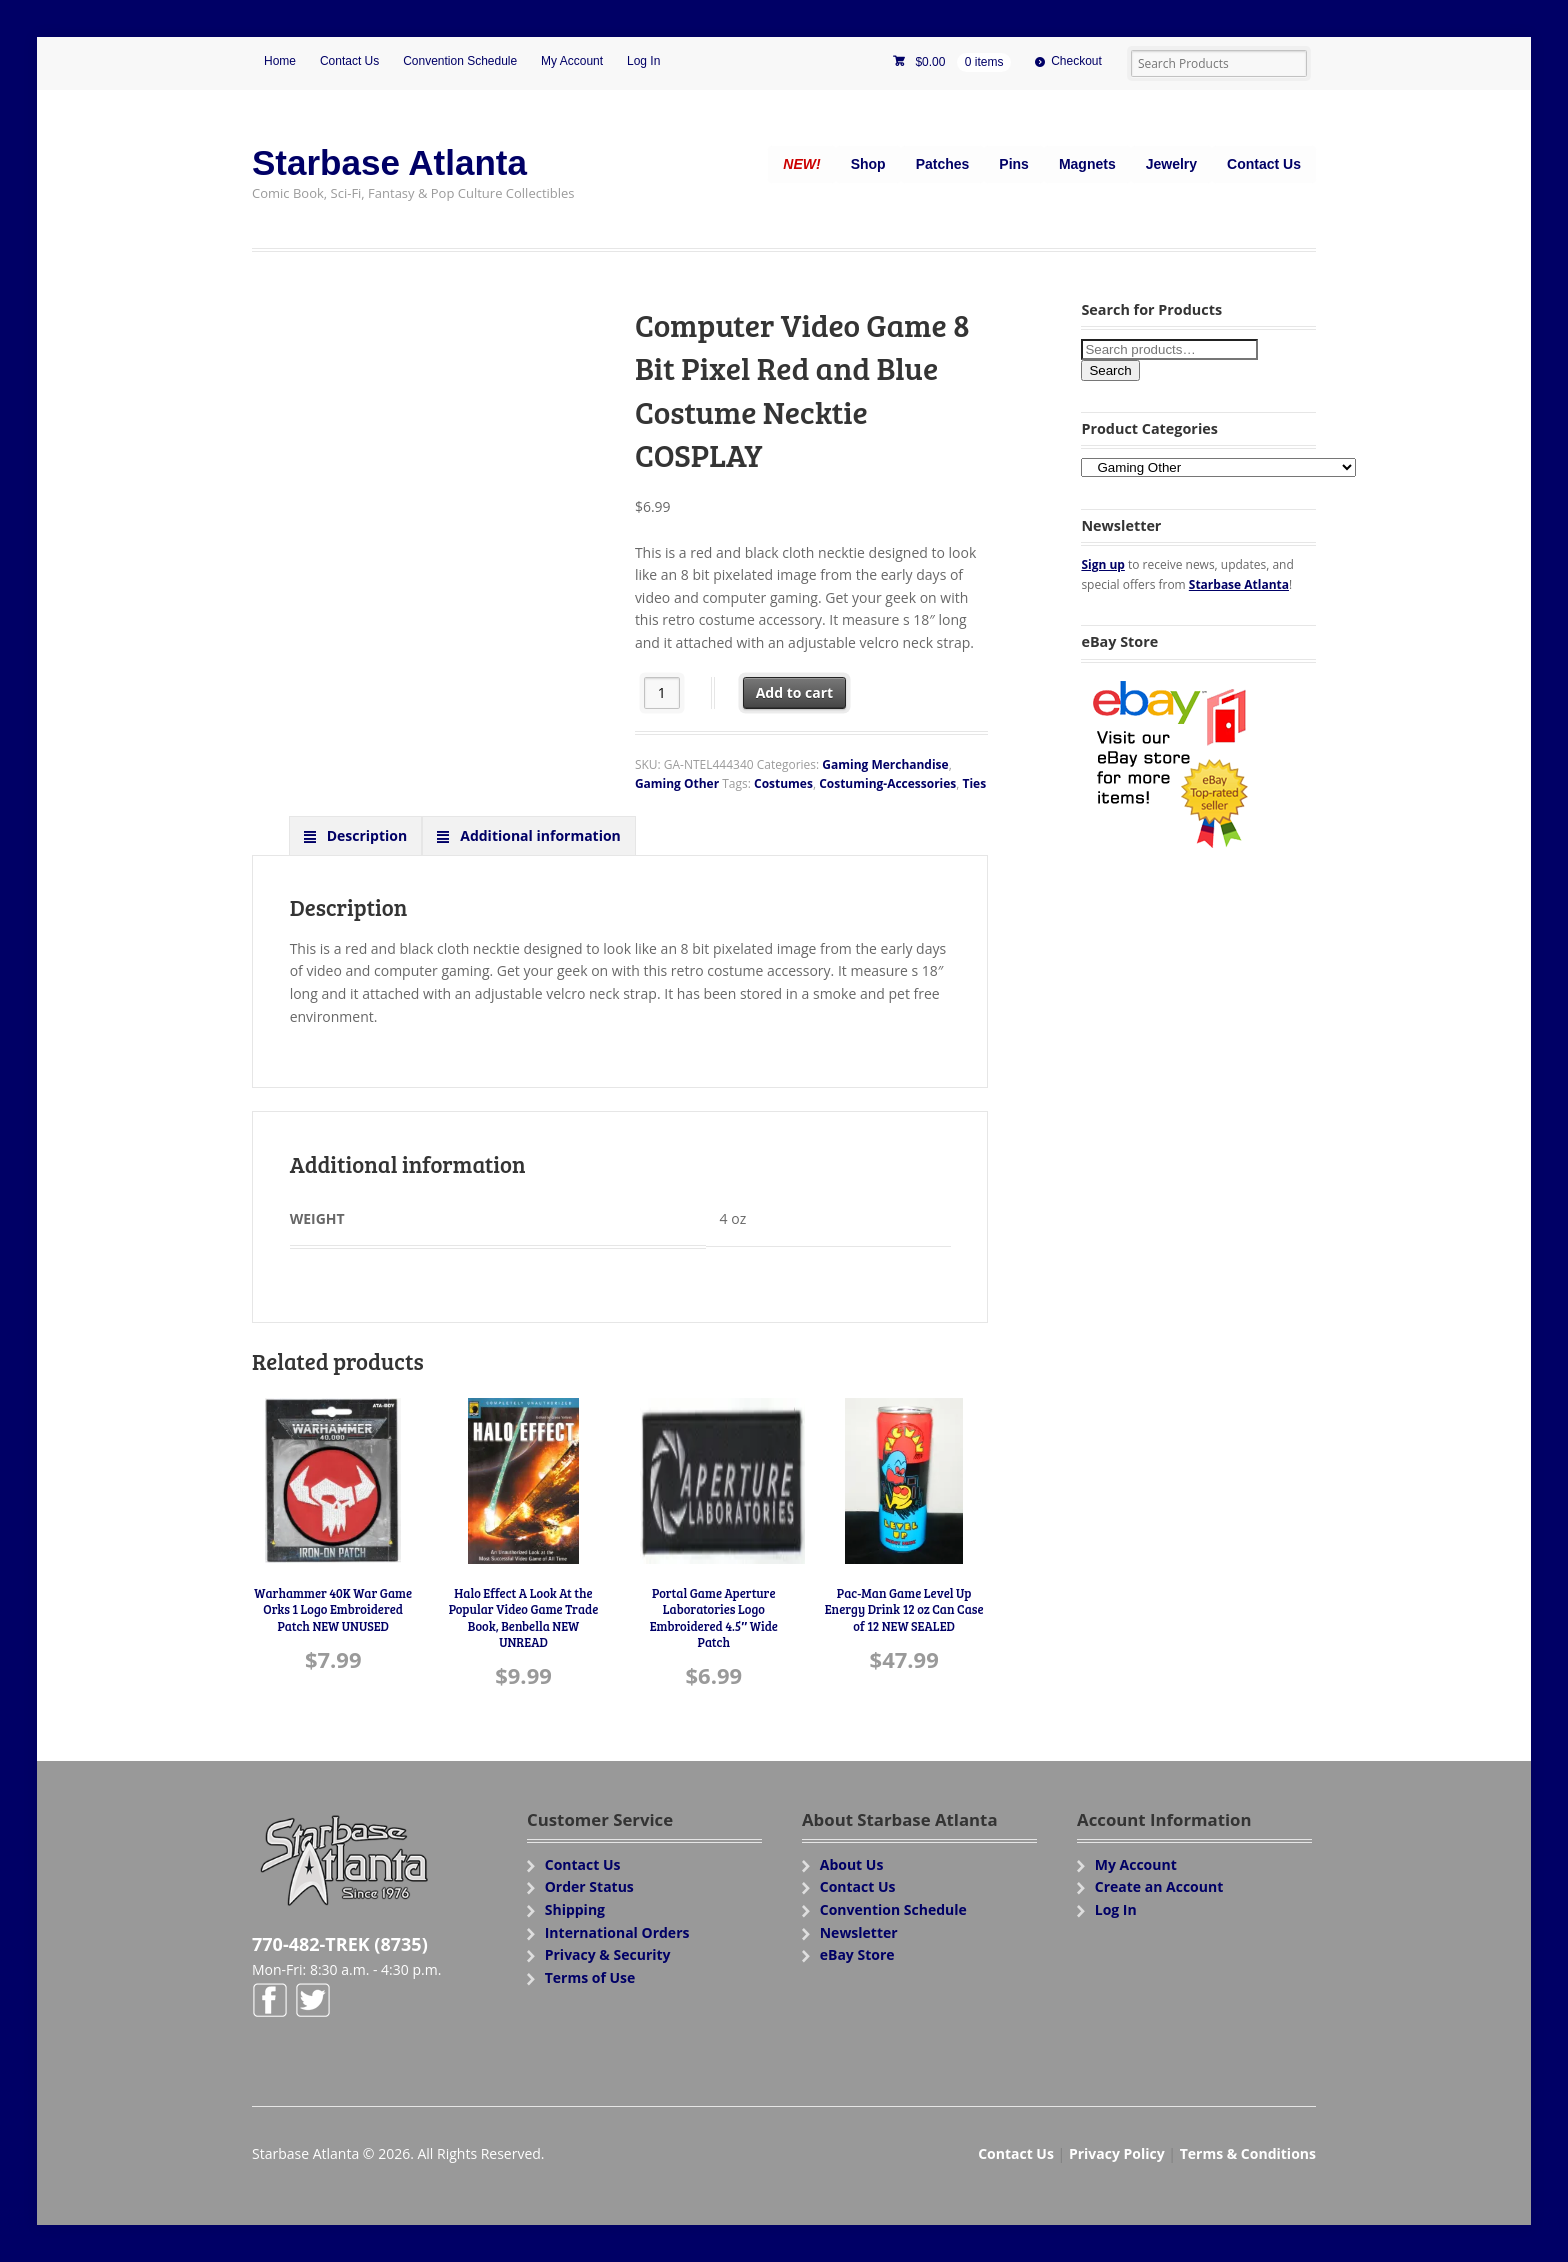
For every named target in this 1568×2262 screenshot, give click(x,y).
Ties (975, 783)
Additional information (539, 835)
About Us (852, 1864)
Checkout (1076, 61)
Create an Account (1159, 1886)
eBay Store (857, 1954)
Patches (943, 164)
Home (280, 61)
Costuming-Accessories (887, 783)
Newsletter (859, 1932)
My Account (572, 61)
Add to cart (795, 692)
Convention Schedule (460, 61)
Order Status (589, 1886)
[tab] (356, 835)
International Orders (617, 1932)
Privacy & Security (608, 1954)
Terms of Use (590, 1977)
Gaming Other (677, 783)
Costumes (783, 783)
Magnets (1087, 164)
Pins (1014, 164)
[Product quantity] (662, 692)
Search (1110, 370)
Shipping (575, 1909)
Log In (643, 61)
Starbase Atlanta (389, 162)
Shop (868, 164)
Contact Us (349, 61)
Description (365, 835)
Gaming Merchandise (885, 764)
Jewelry (1171, 164)
